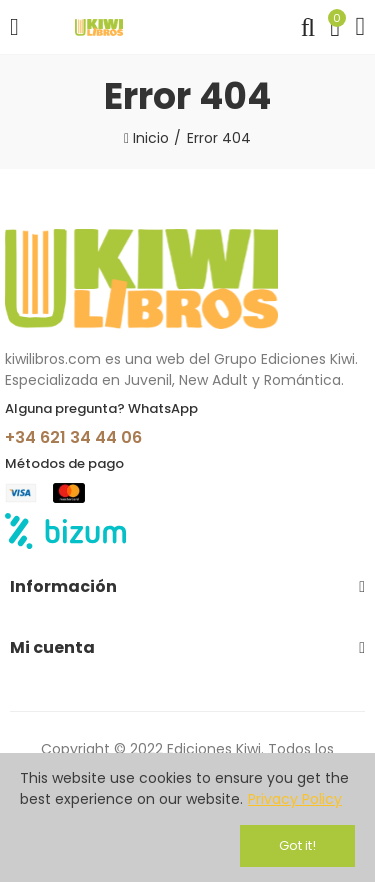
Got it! (297, 845)
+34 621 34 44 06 (73, 437)
